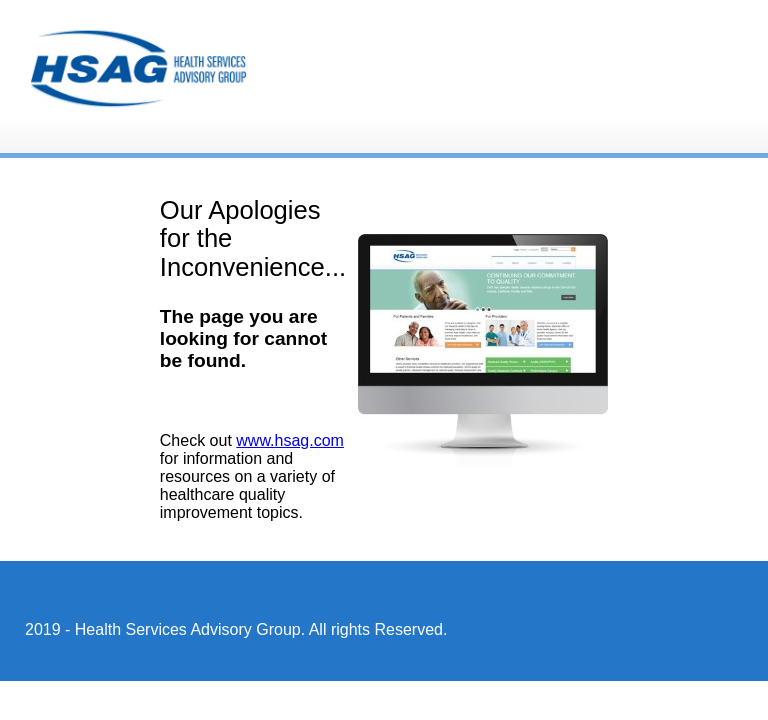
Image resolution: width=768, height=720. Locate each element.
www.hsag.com (290, 440)
